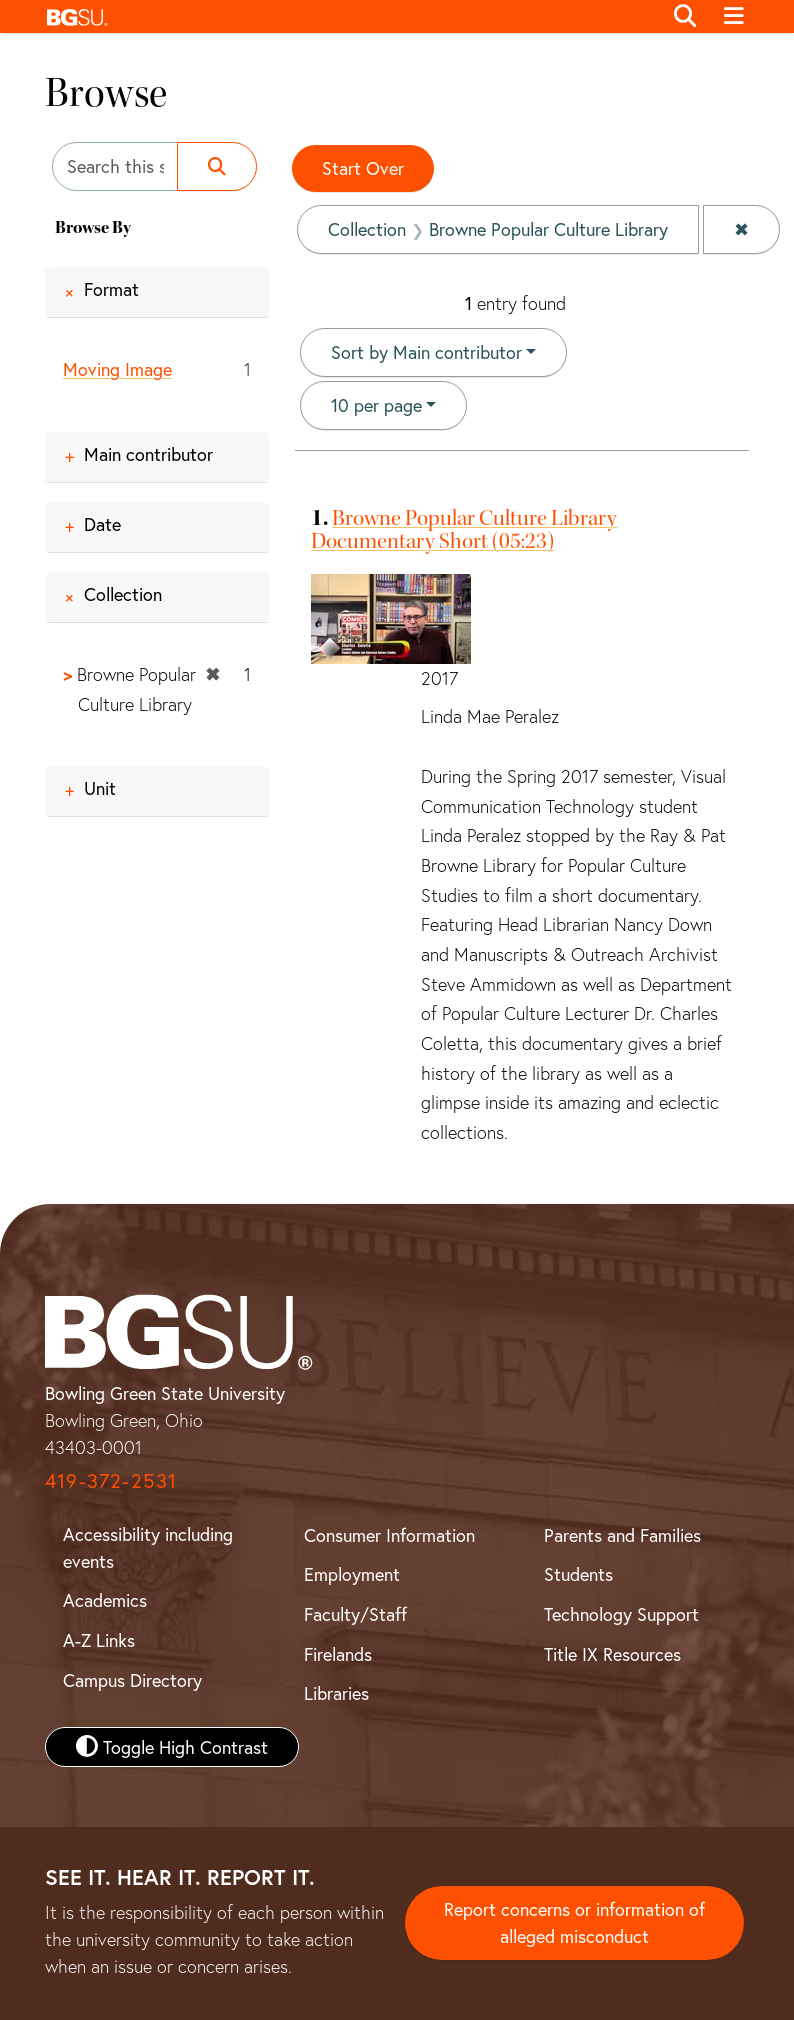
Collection (123, 594)
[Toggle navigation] (733, 17)
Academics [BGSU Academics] (105, 1600)
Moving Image (117, 369)
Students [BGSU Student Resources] (578, 1574)
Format (111, 289)
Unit (100, 788)
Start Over (363, 168)
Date (102, 524)
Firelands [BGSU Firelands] (338, 1654)
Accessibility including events (148, 1547)
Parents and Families (622, 1535)
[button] (348, 16)
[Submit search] (217, 166)
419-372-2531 (111, 1480)
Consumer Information (389, 1535)
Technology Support (621, 1614)
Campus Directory (132, 1680)
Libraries (336, 1693)
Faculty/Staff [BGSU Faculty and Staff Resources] (355, 1614)
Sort (426, 352)
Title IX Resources (612, 1654)
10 (376, 404)
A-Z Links (99, 1640)
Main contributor (148, 454)
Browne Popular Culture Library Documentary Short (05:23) (464, 529)
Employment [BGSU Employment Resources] (352, 1574)
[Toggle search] (685, 17)
